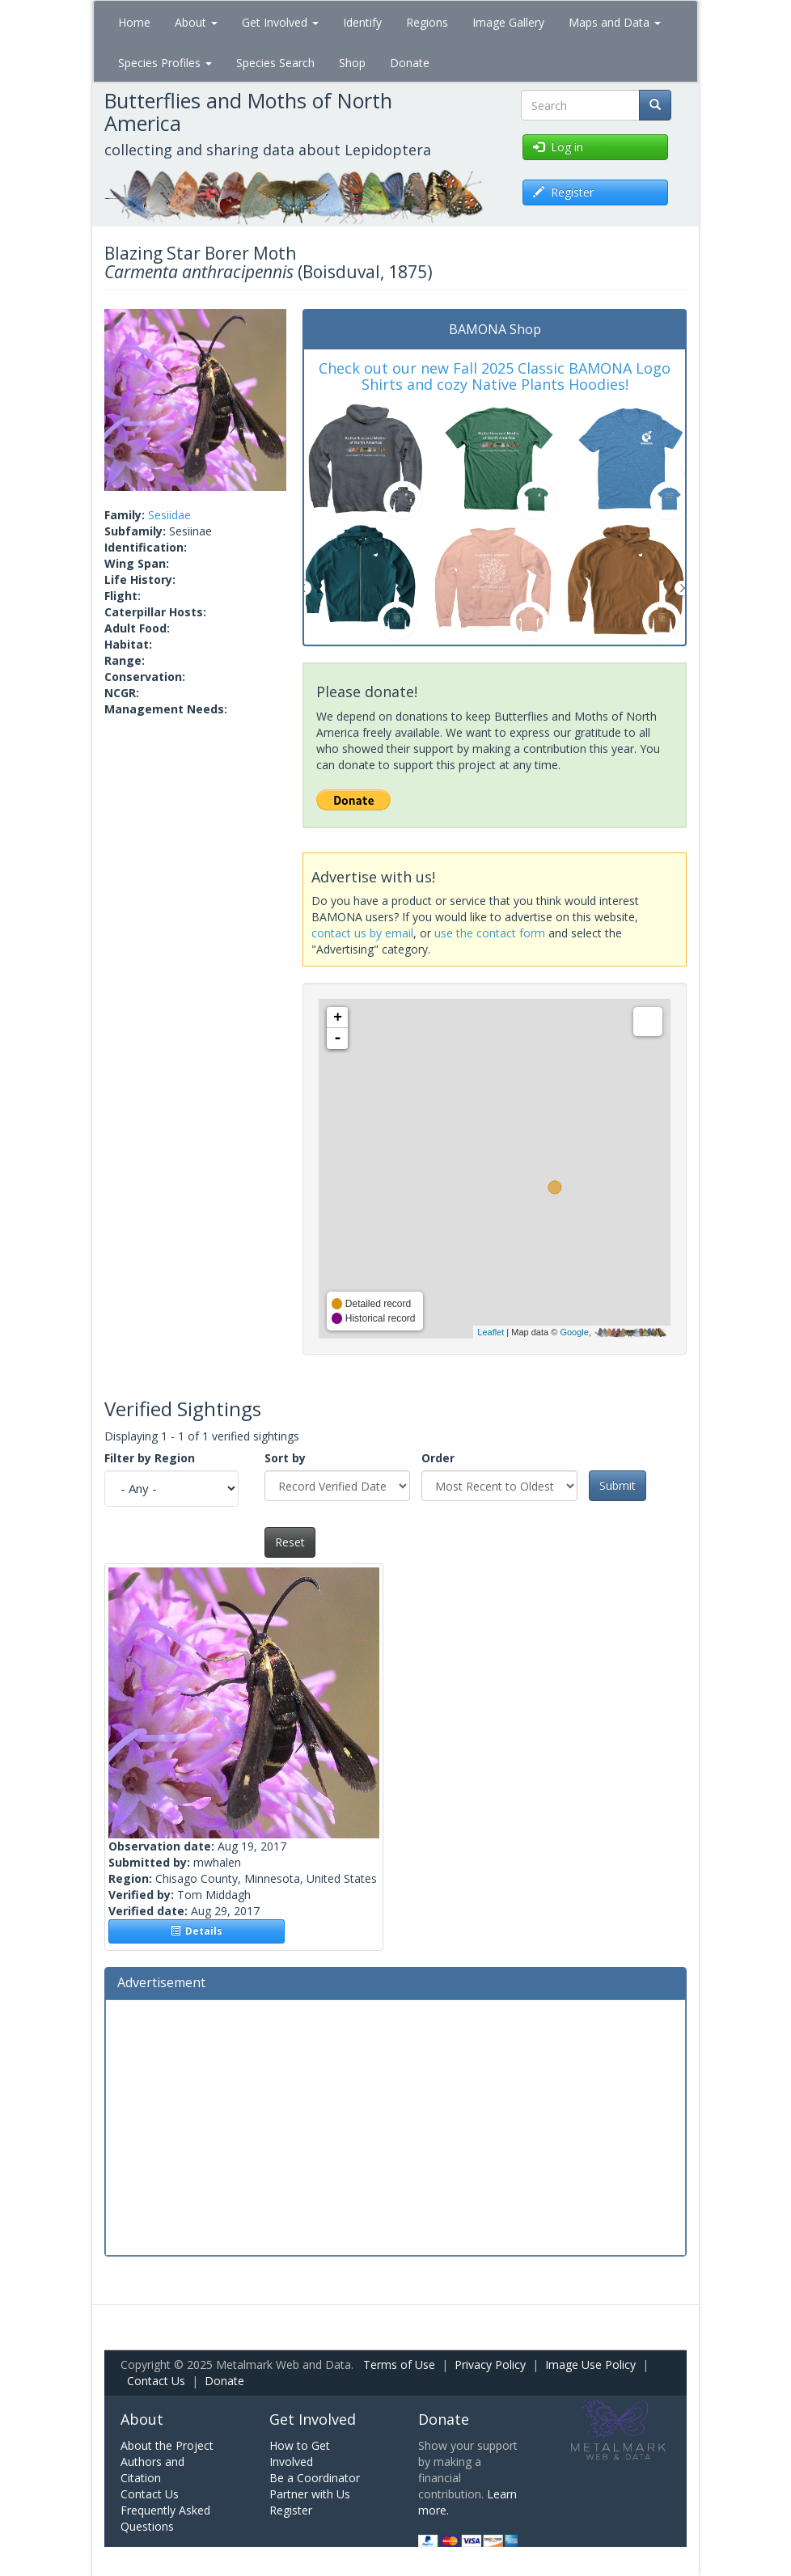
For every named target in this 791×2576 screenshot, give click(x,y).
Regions (427, 22)
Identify (362, 22)
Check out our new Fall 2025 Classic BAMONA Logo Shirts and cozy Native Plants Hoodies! (494, 376)
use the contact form (489, 933)
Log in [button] (558, 146)
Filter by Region (149, 1458)
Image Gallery (508, 22)
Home (134, 22)
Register (290, 2510)
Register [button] (563, 192)
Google (574, 1332)
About (196, 22)
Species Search (275, 62)
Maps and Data (615, 22)
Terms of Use (399, 2364)
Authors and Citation (152, 2469)
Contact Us (156, 2380)
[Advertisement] (395, 2125)
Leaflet (490, 1332)
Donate (409, 62)
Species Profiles (165, 62)
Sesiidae (169, 514)
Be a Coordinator (314, 2477)
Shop (352, 62)
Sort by (285, 1458)
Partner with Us (309, 2494)
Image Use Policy (590, 2364)
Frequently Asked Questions (165, 2518)
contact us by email (362, 933)
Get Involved (280, 22)
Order (438, 1458)
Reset (290, 1542)
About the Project (167, 2445)
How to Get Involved (299, 2453)
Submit (617, 1485)
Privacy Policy (490, 2364)
